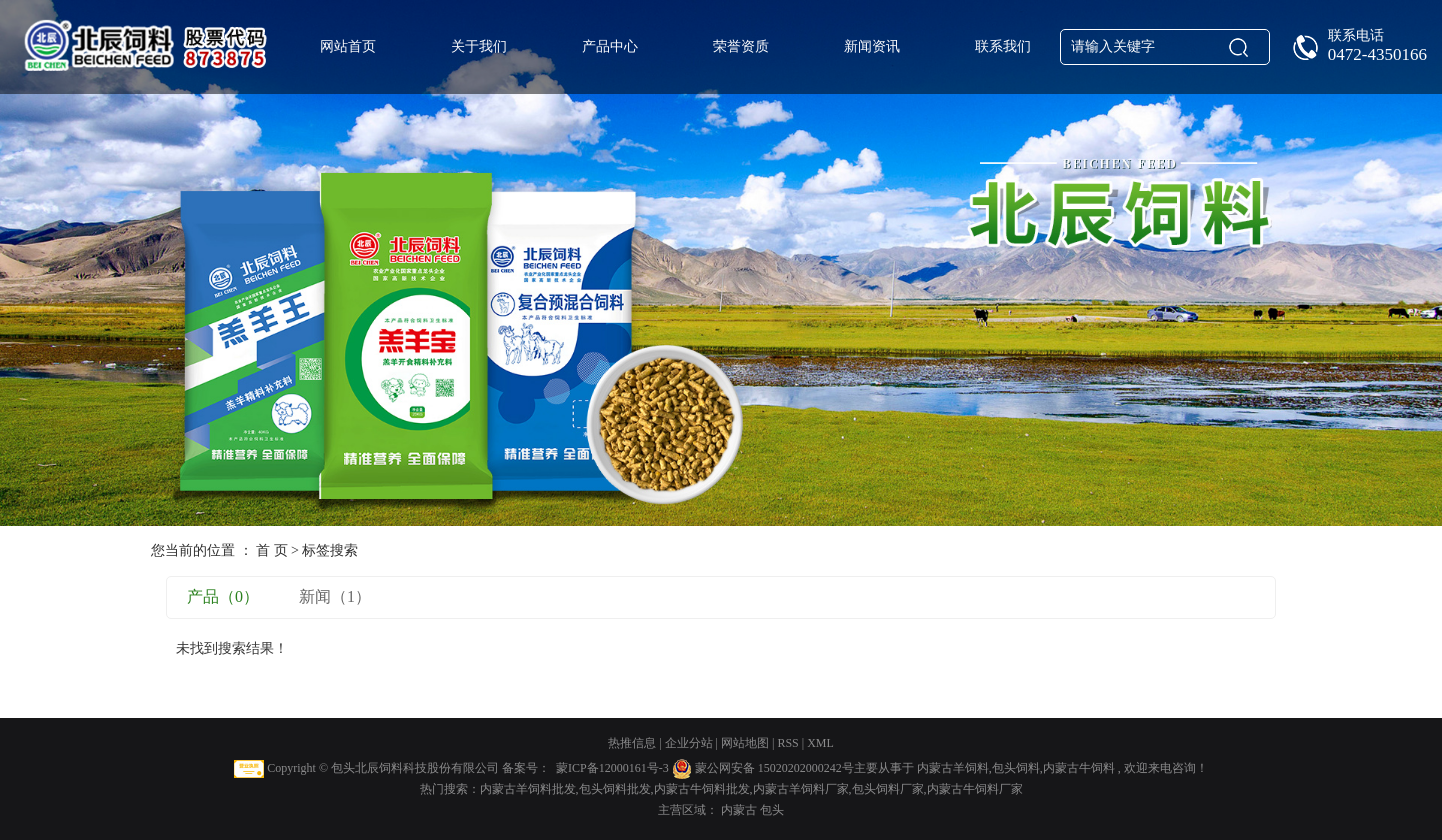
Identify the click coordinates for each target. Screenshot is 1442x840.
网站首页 (348, 46)
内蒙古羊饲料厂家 (801, 789)
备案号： (526, 768)
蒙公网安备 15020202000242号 (774, 768)
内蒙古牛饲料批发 (702, 789)
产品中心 (610, 46)
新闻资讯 (872, 46)
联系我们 (1003, 46)
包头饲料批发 (615, 789)
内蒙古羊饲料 (953, 768)
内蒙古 (740, 810)
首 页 (272, 550)
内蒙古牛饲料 (1079, 768)
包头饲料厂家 (888, 789)
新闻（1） (335, 596)
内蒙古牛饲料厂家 (975, 789)
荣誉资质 (741, 46)
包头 (772, 810)
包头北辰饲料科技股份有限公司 (415, 768)
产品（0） (223, 596)
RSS (787, 743)
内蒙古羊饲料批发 (528, 789)
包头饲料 (1016, 768)
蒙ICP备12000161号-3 (612, 768)
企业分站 (689, 743)
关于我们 (479, 46)
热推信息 (632, 743)
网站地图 (746, 743)
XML (820, 743)
